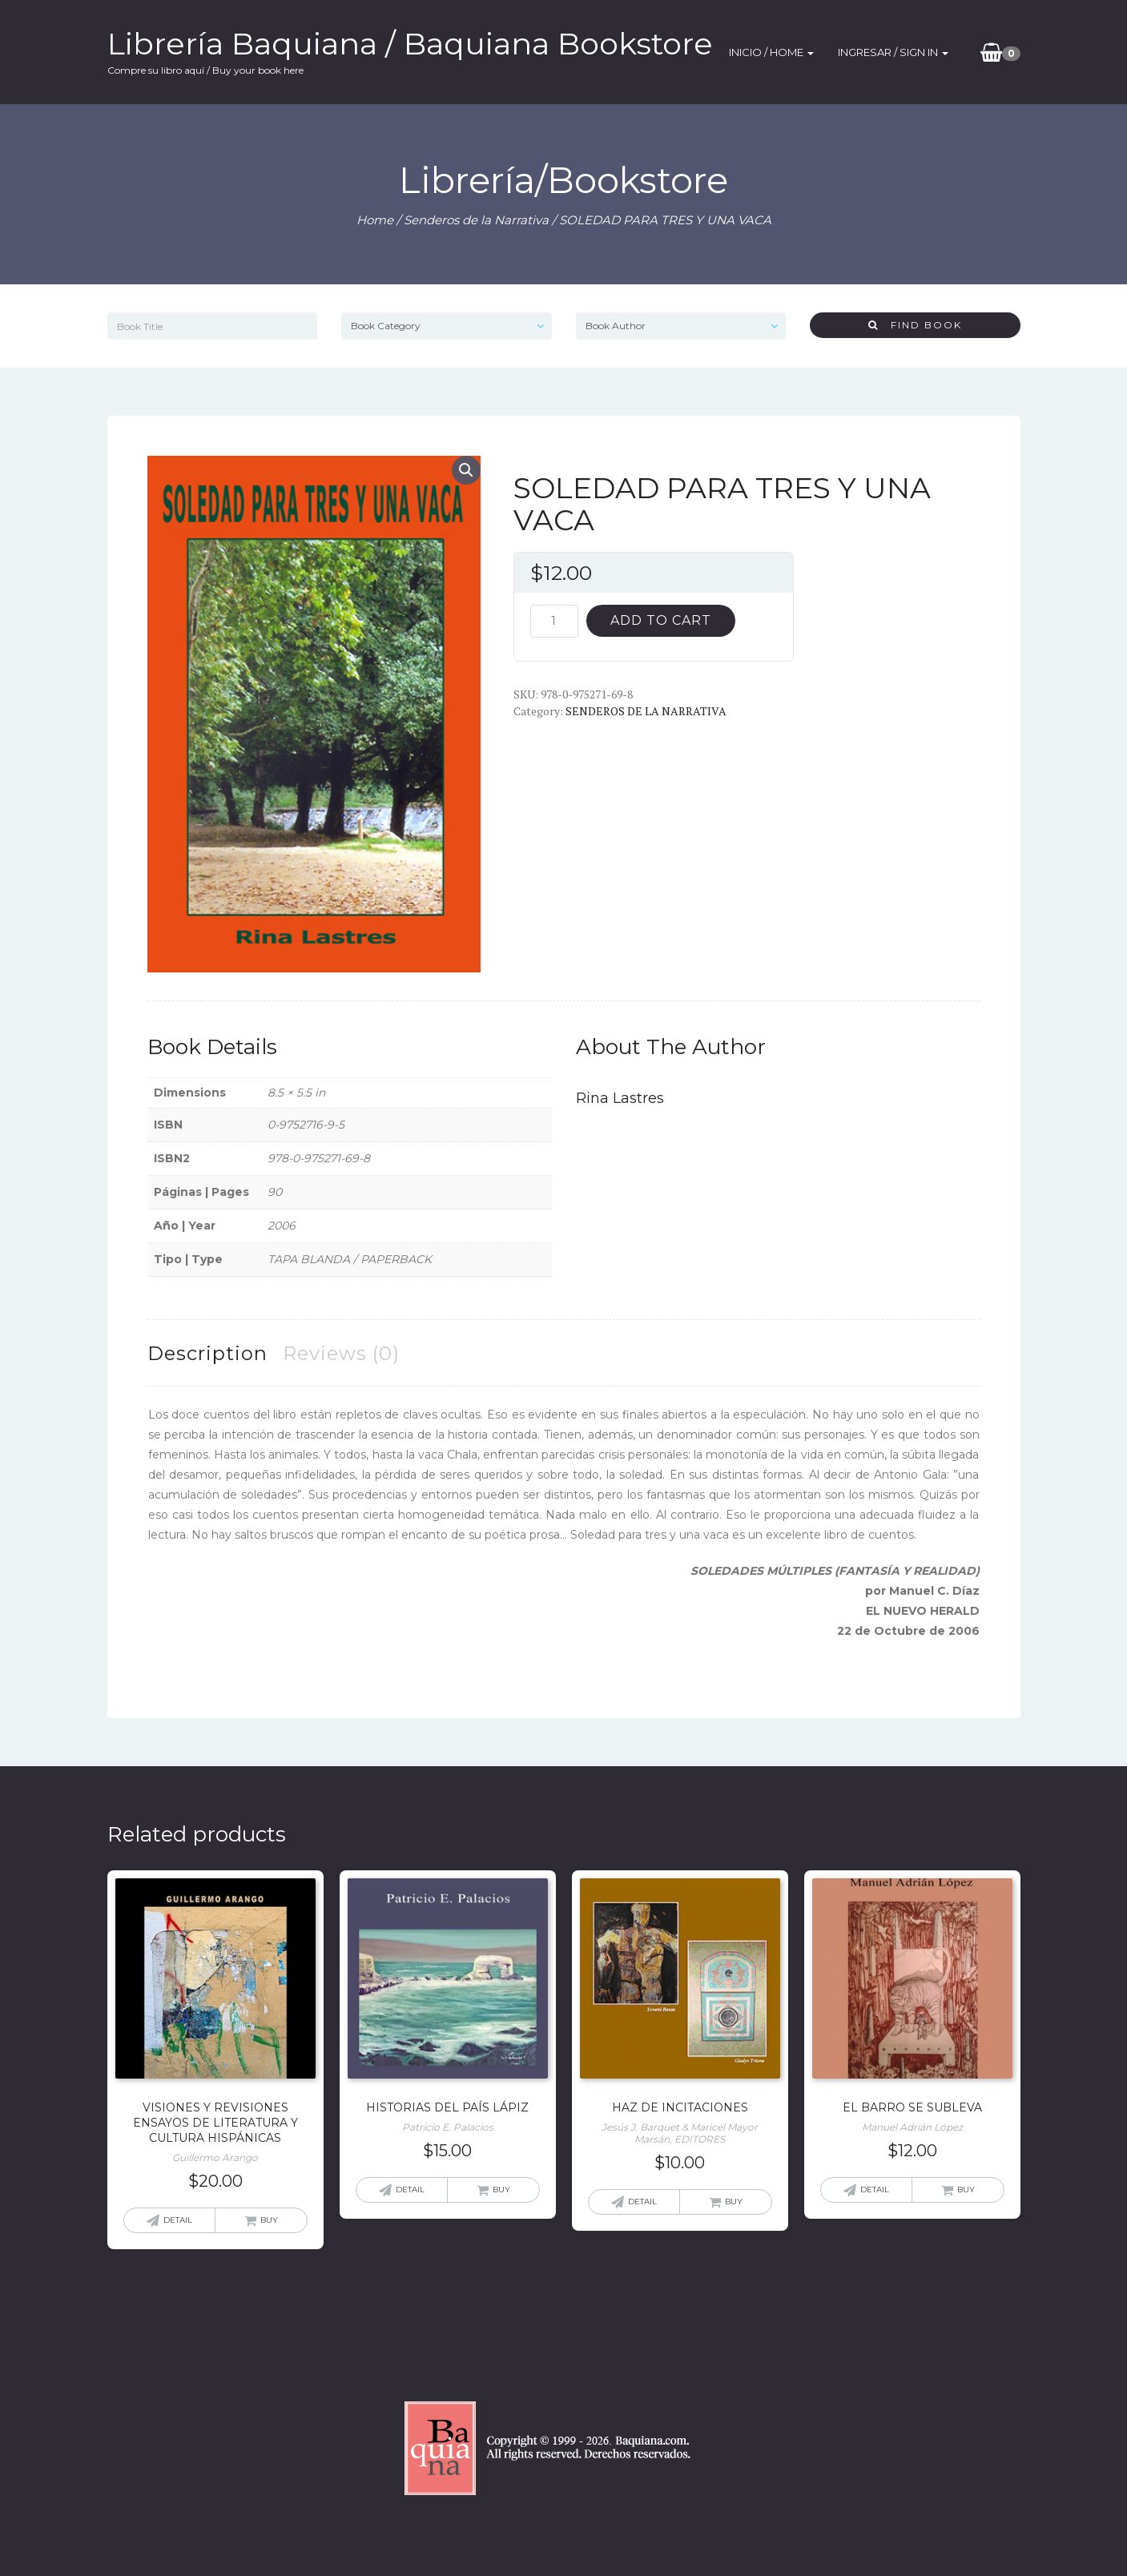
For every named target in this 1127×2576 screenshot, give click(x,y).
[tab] (207, 1353)
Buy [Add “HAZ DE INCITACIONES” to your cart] (734, 2201)
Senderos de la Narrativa (476, 219)
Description (207, 1353)
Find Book (915, 325)
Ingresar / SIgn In (893, 52)
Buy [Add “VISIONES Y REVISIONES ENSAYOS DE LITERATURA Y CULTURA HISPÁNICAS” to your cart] (269, 2220)
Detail (177, 2220)
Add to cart (660, 620)
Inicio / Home (771, 52)
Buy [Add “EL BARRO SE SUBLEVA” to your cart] (966, 2189)
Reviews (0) (341, 1353)
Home (374, 219)
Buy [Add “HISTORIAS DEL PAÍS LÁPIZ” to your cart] (501, 2189)
